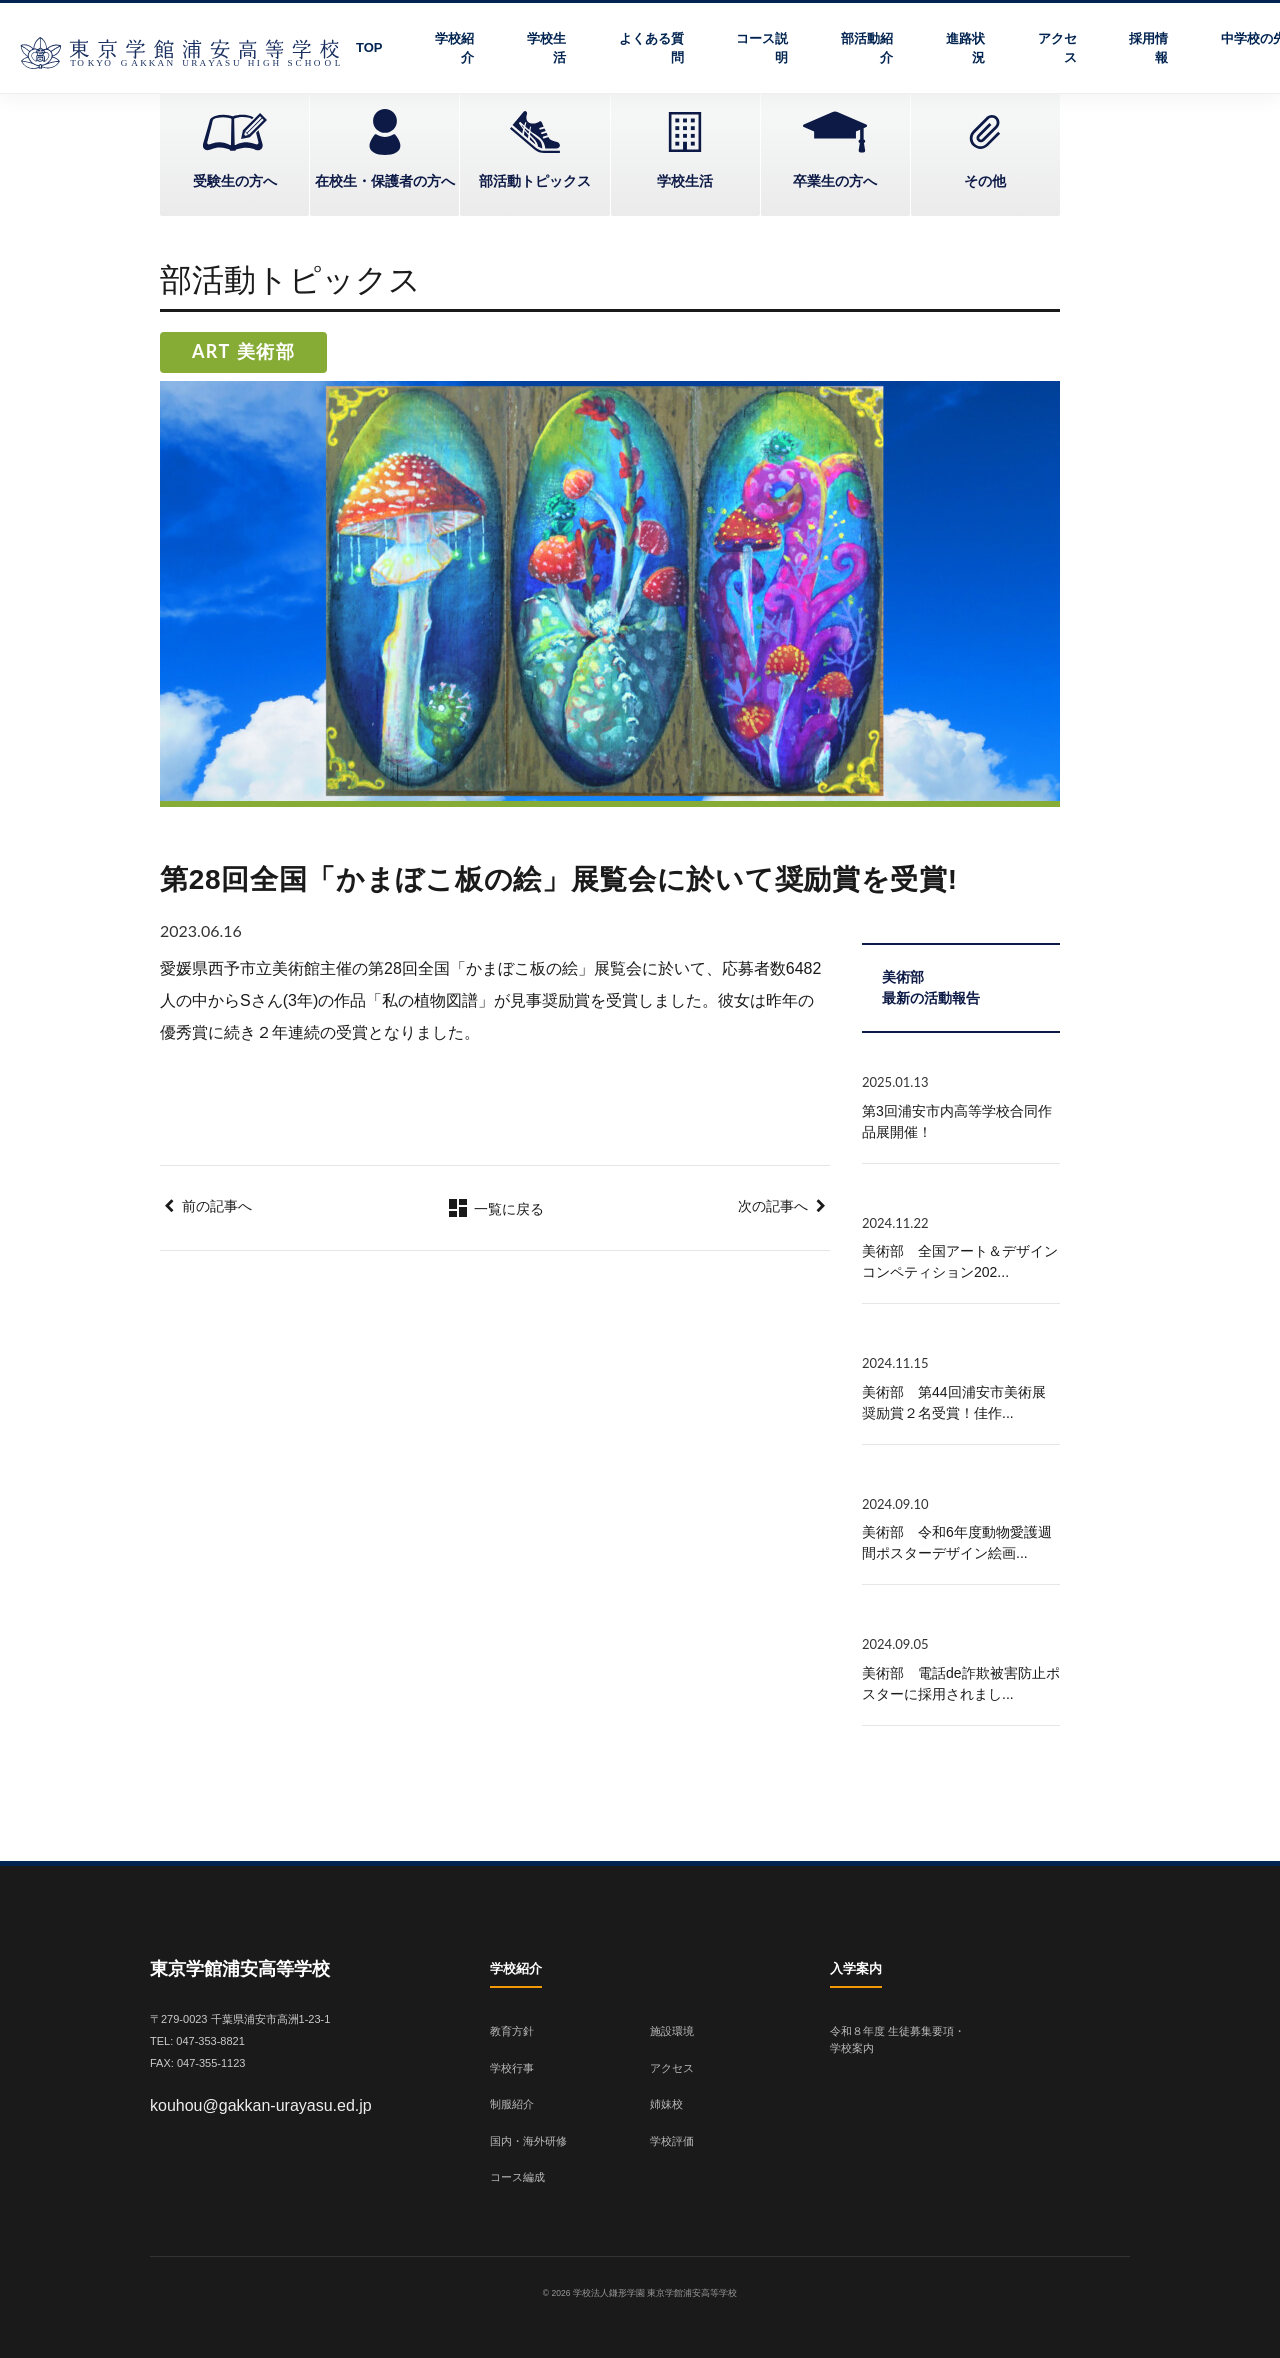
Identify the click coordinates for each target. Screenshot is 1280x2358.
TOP (369, 47)
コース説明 (762, 48)
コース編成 (517, 2177)
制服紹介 (512, 2104)
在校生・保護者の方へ (385, 181)
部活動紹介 (867, 48)
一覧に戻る (495, 1209)
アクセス (1057, 48)
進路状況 (965, 48)
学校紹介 (454, 48)
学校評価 (672, 2141)
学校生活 (546, 48)
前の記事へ (217, 1206)
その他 (985, 181)
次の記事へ (773, 1206)
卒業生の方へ (835, 181)
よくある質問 (651, 48)
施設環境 (672, 2031)
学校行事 (512, 2068)
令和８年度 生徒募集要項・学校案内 (897, 2039)
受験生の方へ (235, 181)
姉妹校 (666, 2104)
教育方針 (512, 2031)
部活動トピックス (535, 181)
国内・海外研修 (528, 2141)
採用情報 (1148, 48)
